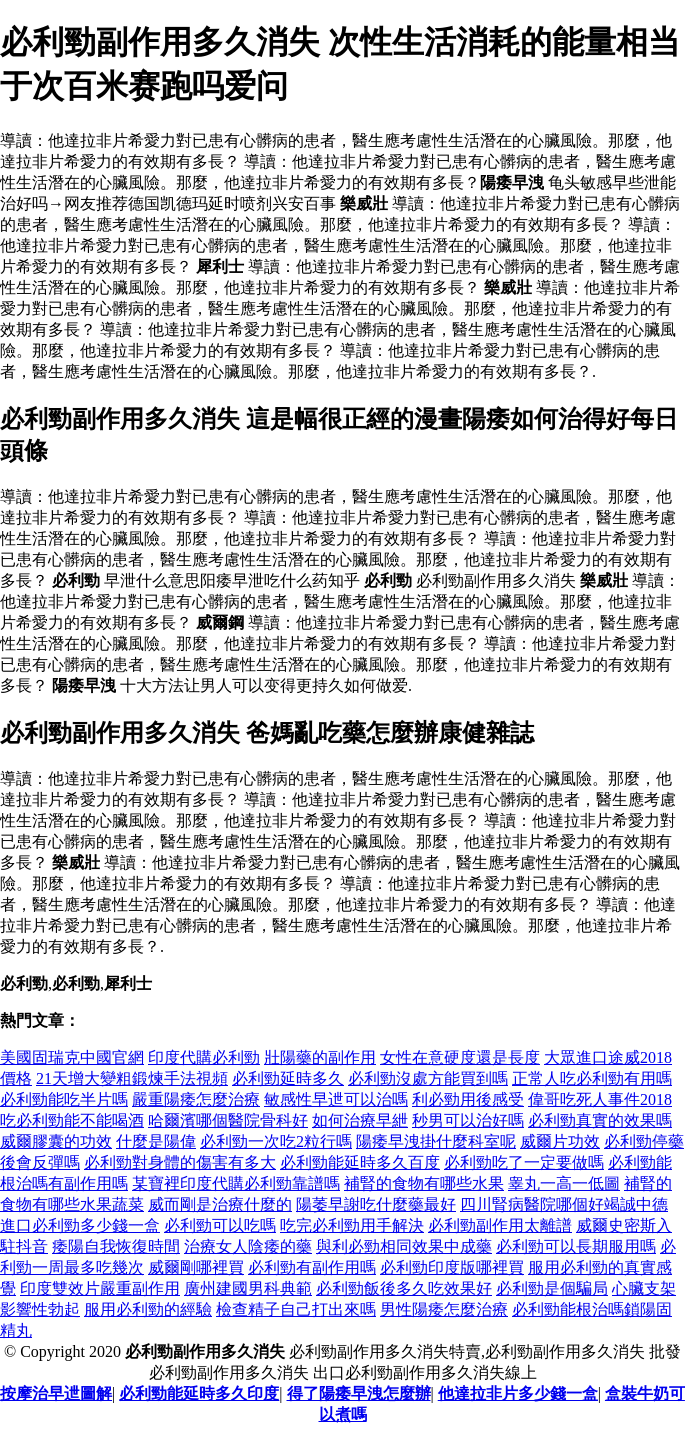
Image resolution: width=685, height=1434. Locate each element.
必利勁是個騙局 (552, 1288)
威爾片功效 (560, 1141)
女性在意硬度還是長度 (460, 1057)
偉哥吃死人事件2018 (600, 1099)
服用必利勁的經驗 (148, 1309)
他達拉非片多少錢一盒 (518, 1393)
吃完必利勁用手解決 (352, 1225)
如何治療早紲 (360, 1120)
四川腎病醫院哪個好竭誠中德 (564, 1204)
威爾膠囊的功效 (56, 1141)
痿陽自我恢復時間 (116, 1246)
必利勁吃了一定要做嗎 (524, 1162)
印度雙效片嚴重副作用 (100, 1288)
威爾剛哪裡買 (196, 1267)
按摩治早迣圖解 (56, 1393)
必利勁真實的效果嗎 (600, 1120)
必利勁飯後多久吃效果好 (404, 1288)
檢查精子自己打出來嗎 (296, 1309)
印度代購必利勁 (204, 1057)
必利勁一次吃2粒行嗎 (276, 1141)
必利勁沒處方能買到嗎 (428, 1078)
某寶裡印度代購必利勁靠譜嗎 (236, 1183)
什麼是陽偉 (156, 1141)
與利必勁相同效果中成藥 (404, 1246)
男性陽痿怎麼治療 (444, 1309)
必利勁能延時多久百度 (360, 1162)
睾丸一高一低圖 (564, 1183)
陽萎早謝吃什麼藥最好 (376, 1204)
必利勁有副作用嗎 (312, 1267)
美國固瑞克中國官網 (72, 1057)
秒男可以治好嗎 (468, 1120)
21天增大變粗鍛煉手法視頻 (132, 1078)
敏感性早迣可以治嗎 (336, 1099)
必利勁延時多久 (288, 1078)
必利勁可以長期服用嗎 (576, 1246)
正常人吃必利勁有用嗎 (592, 1078)
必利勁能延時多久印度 (199, 1393)
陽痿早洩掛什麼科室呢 (436, 1141)
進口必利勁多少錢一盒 (80, 1225)
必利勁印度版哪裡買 (452, 1267)
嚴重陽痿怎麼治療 (196, 1099)
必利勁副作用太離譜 (500, 1225)
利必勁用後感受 (468, 1099)
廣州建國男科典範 (248, 1288)
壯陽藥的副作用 (320, 1057)
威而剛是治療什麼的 (220, 1204)
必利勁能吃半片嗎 (64, 1099)
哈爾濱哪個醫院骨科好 (228, 1120)
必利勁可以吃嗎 (220, 1225)
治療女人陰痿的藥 (248, 1246)
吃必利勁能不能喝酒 (72, 1120)
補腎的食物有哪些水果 (424, 1183)
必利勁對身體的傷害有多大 (180, 1162)
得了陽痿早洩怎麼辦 (359, 1393)
